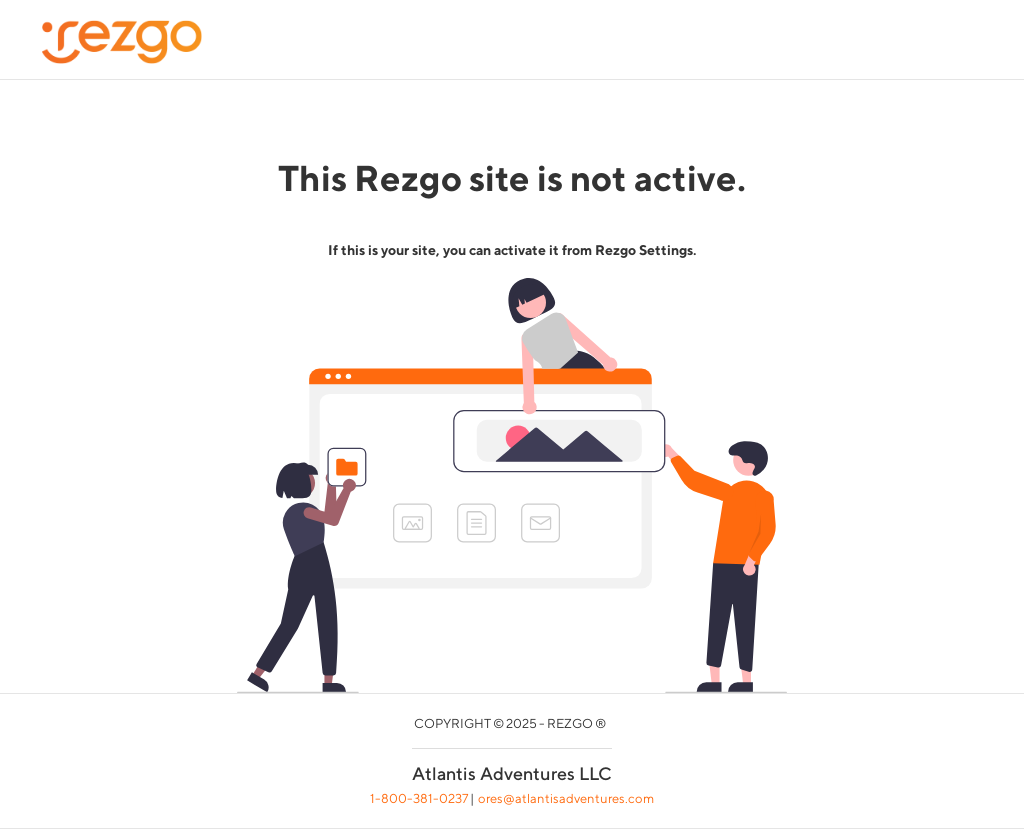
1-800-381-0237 (419, 798)
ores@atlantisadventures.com (566, 798)
